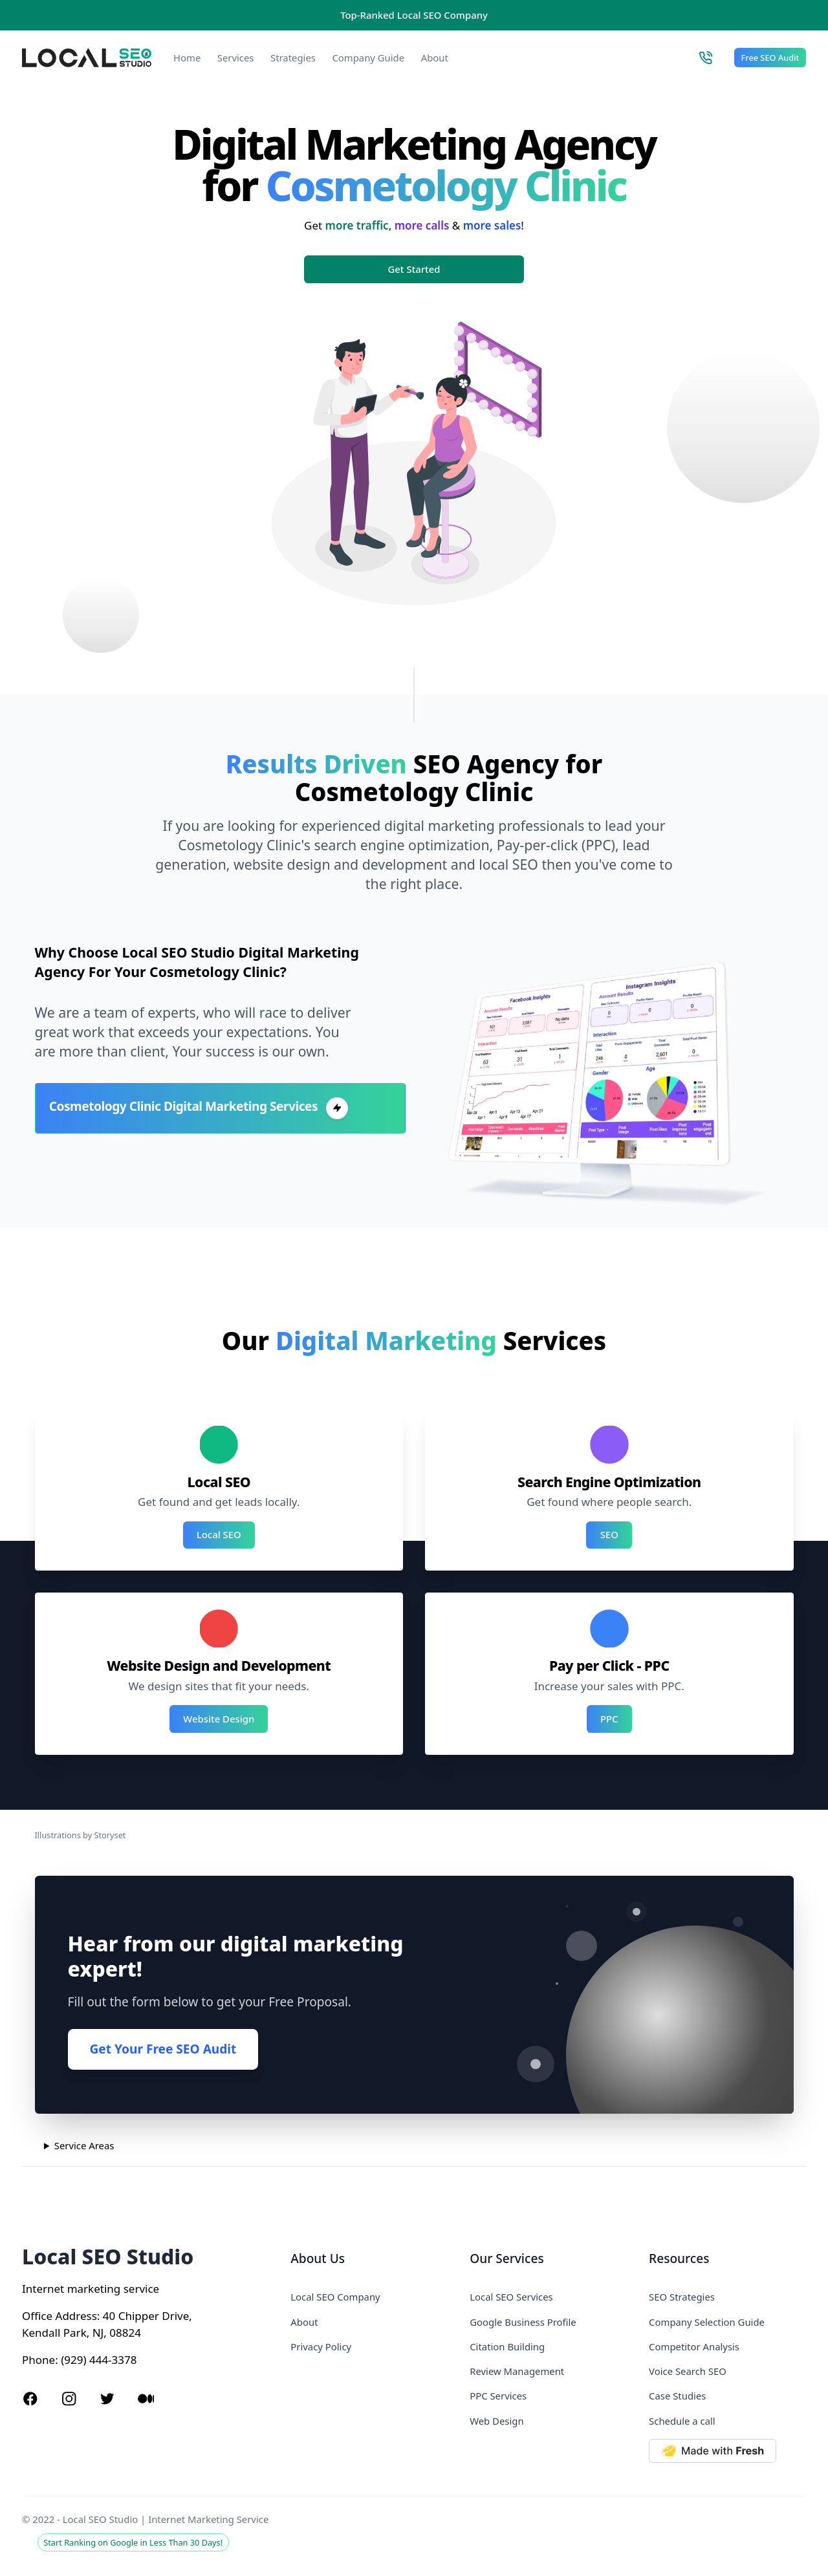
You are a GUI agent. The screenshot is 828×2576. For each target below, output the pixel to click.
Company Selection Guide (707, 2321)
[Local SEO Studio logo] (86, 57)
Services (235, 57)
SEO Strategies (682, 2296)
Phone (38, 2359)
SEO (609, 1534)
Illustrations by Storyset (80, 1835)
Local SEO (219, 1534)
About (434, 57)
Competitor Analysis (694, 2346)
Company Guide (368, 57)
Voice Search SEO (687, 2371)
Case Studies (677, 2395)
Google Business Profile (523, 2321)
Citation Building (507, 2346)
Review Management (517, 2371)
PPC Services (498, 2395)
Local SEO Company (335, 2296)
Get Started (414, 269)
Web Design (496, 2420)
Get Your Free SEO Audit (163, 2049)
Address (76, 2315)
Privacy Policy (320, 2346)
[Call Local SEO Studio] (705, 57)
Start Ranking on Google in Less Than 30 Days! (133, 2542)
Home (187, 57)
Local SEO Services (511, 2296)
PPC (609, 1718)
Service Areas (84, 2145)
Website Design (218, 1718)
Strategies (293, 57)
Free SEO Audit (770, 57)
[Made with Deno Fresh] (727, 2451)
